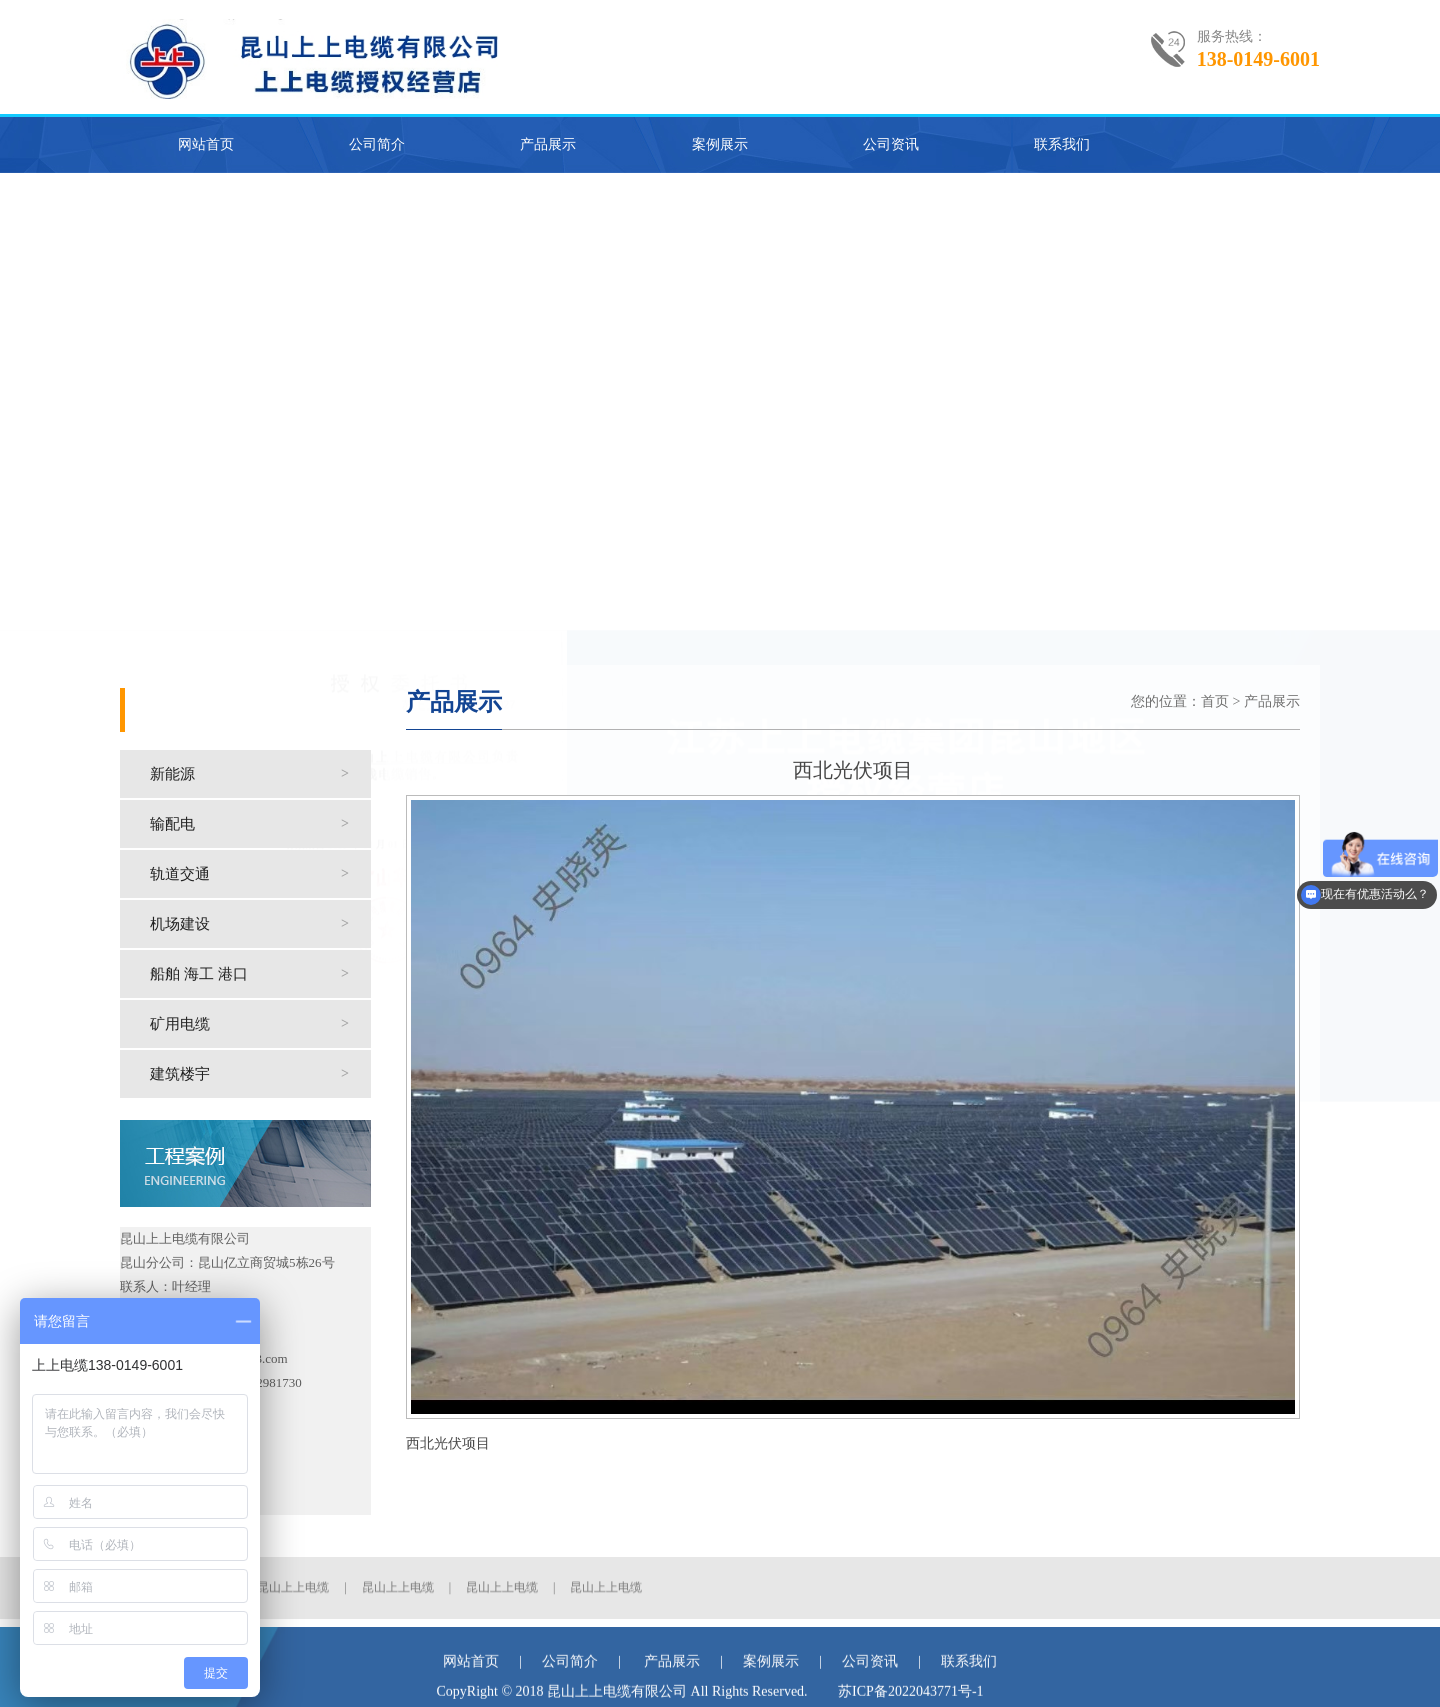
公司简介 (377, 144)
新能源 (260, 774)
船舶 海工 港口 (260, 974)
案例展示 (720, 144)
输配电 (260, 824)
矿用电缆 (260, 1024)
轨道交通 (260, 874)
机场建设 (260, 924)
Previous (15, 406)
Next (1424, 406)
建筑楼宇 (260, 1074)
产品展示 (548, 144)
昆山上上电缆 (293, 1608)
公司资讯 (891, 144)
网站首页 (206, 144)
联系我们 (1062, 144)
